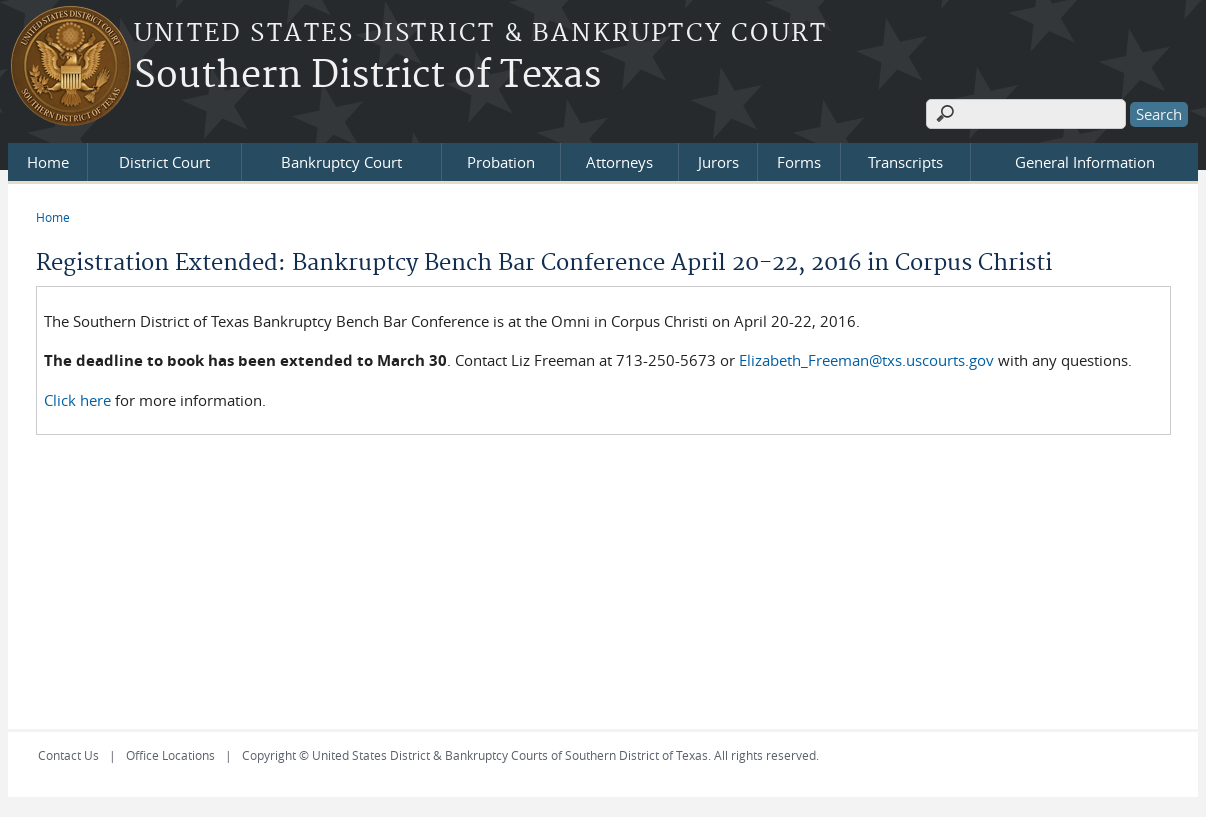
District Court (164, 162)
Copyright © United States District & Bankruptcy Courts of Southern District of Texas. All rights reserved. (530, 755)
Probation (501, 162)
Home (48, 162)
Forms (799, 162)
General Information (1085, 162)
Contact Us (68, 755)
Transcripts (905, 162)
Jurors (718, 162)
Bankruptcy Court (341, 162)
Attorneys (619, 162)
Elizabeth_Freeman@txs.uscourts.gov (868, 360)
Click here (77, 400)
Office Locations (170, 755)
